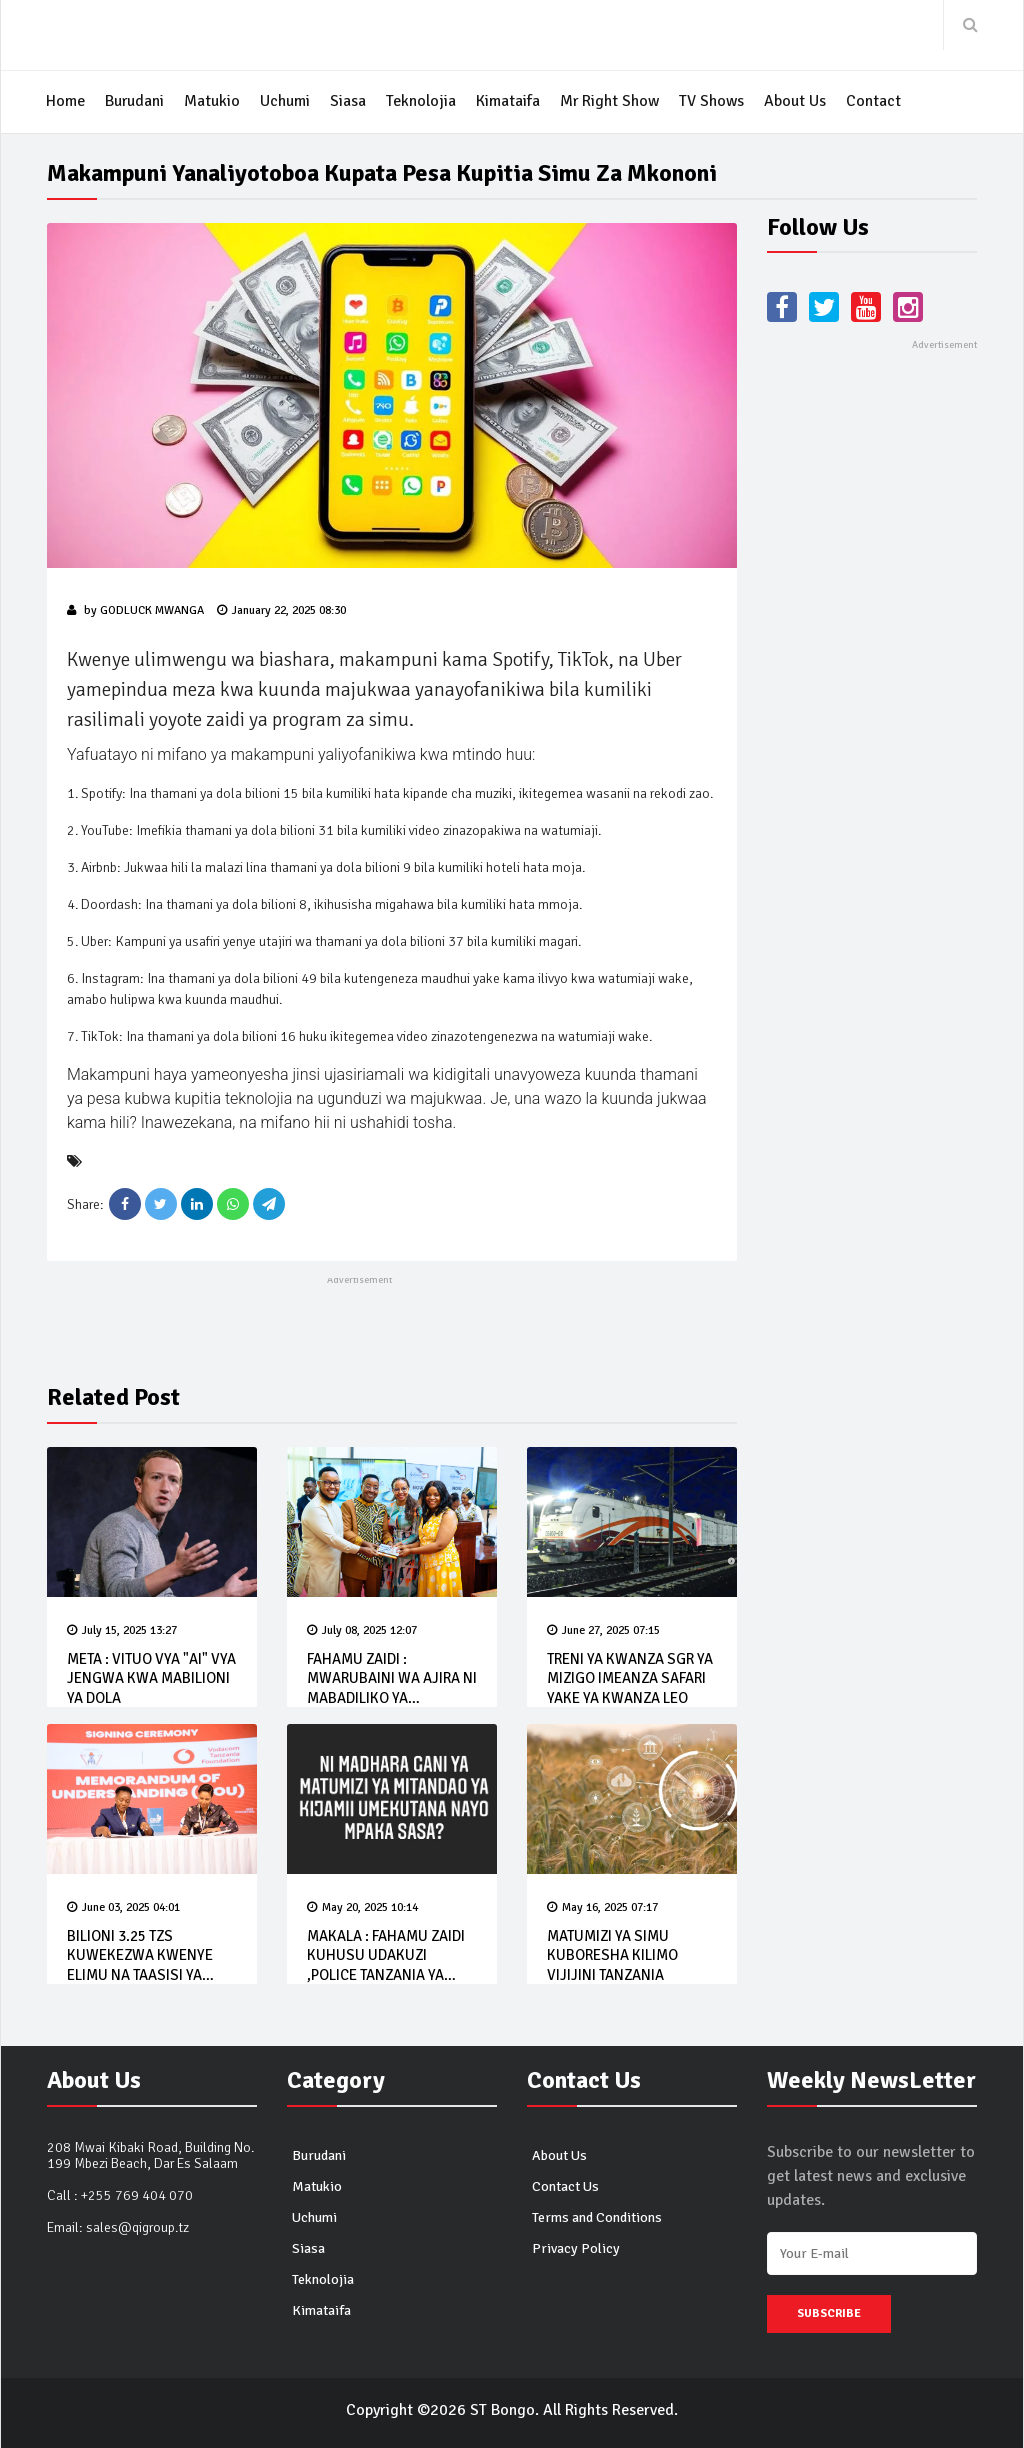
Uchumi (286, 102)
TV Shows (715, 102)
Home (65, 102)
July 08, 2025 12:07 (362, 1631)
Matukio (213, 102)
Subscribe (829, 2313)
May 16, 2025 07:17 (602, 1908)
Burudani (135, 102)
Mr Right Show (611, 102)
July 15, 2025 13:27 (122, 1631)
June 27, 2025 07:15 (603, 1631)
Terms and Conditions (597, 2217)
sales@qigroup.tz (137, 2227)
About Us (799, 102)
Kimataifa (509, 102)
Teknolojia (422, 102)
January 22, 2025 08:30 (281, 611)
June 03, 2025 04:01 (123, 1908)
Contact (877, 102)
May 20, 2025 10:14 (362, 1908)
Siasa (349, 102)
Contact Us (565, 2186)
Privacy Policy (576, 2248)
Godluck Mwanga (152, 611)
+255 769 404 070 (137, 2195)
